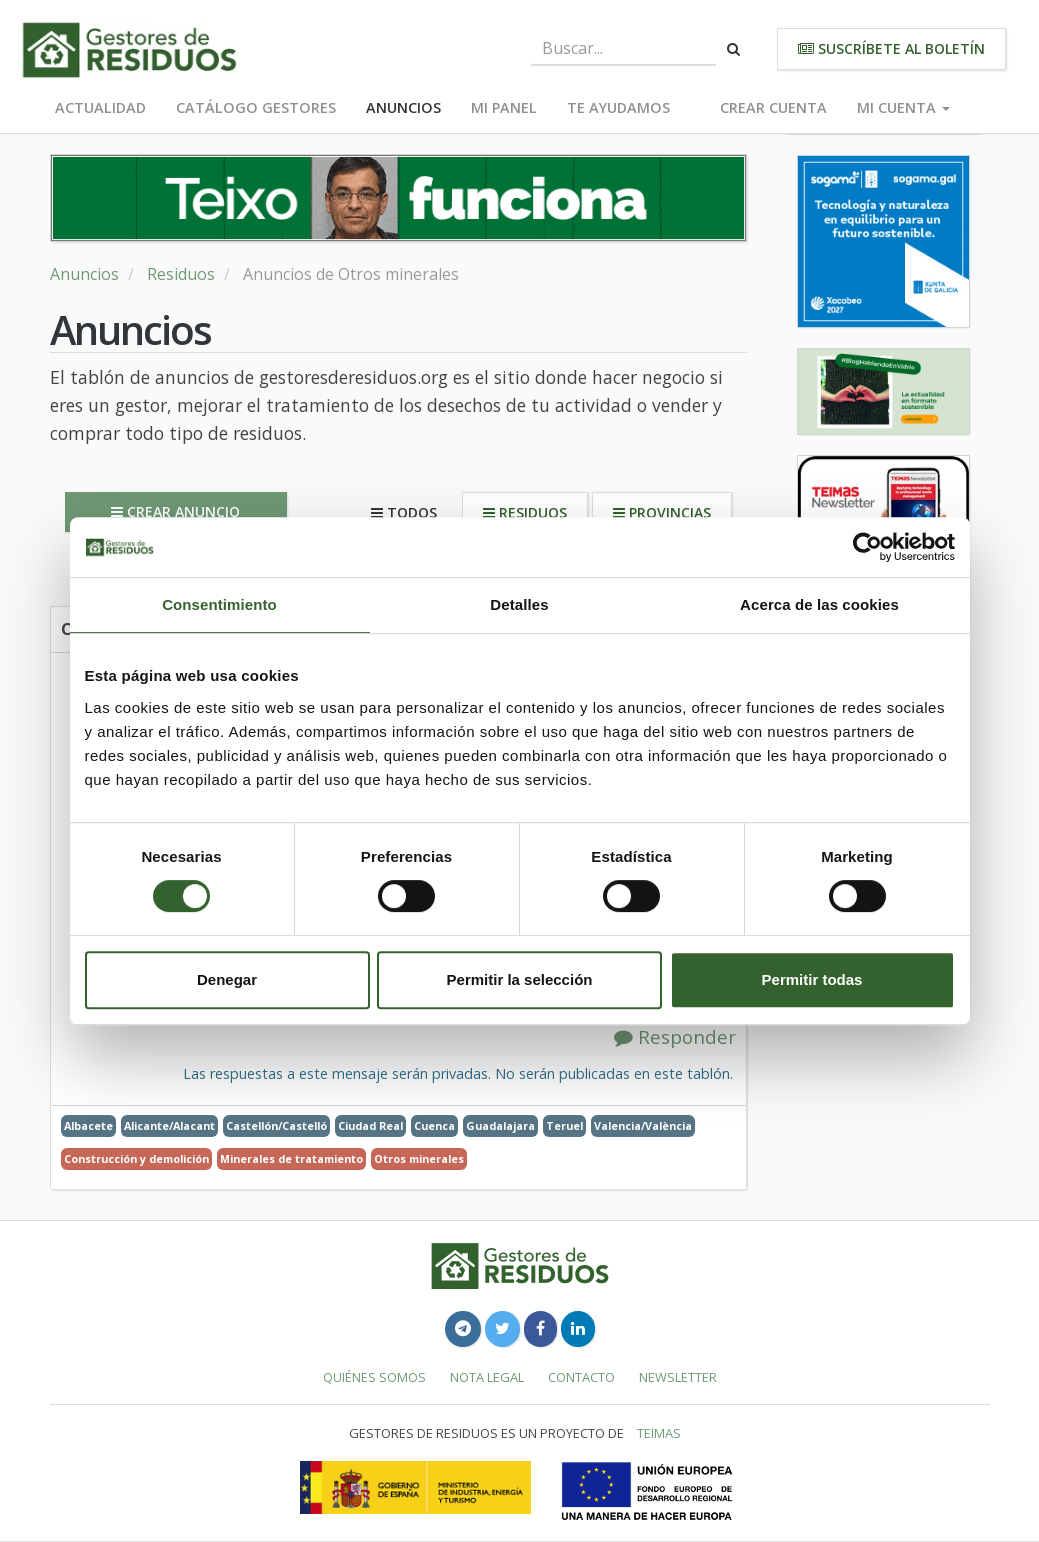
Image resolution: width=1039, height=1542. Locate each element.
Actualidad (100, 107)
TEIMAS (659, 1433)
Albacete (88, 1125)
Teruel (564, 1125)
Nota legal (487, 1377)
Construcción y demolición (136, 1158)
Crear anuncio (175, 511)
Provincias (662, 512)
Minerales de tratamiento (291, 1158)
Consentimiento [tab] (219, 604)
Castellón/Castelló (276, 1125)
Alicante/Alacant (169, 1125)
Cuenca (434, 1125)
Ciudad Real (370, 1125)
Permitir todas (812, 979)
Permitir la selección (520, 979)
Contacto (581, 1377)
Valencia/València (643, 1125)
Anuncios (403, 107)
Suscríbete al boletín (891, 48)
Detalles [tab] (519, 604)
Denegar (227, 979)
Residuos (181, 274)
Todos (404, 512)
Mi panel (504, 107)
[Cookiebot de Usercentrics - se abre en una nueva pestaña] (867, 547)
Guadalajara (500, 1125)
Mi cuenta (903, 107)
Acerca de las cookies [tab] (819, 604)
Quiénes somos (374, 1377)
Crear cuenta (773, 107)
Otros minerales (419, 1158)
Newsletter (678, 1377)
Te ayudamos (618, 107)
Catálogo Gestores (256, 107)
